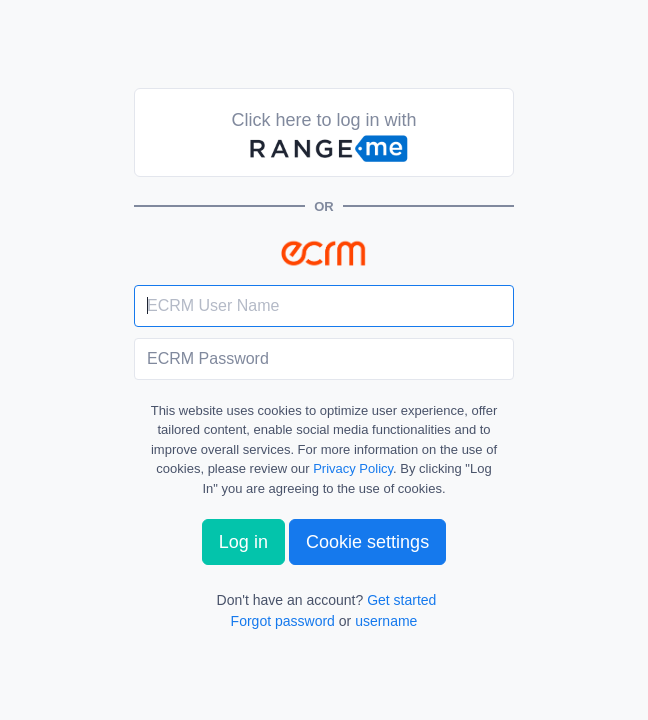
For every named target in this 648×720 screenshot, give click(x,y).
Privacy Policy (353, 468)
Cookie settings (367, 542)
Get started (401, 600)
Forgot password (283, 621)
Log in (243, 542)
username (386, 621)
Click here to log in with (323, 138)
